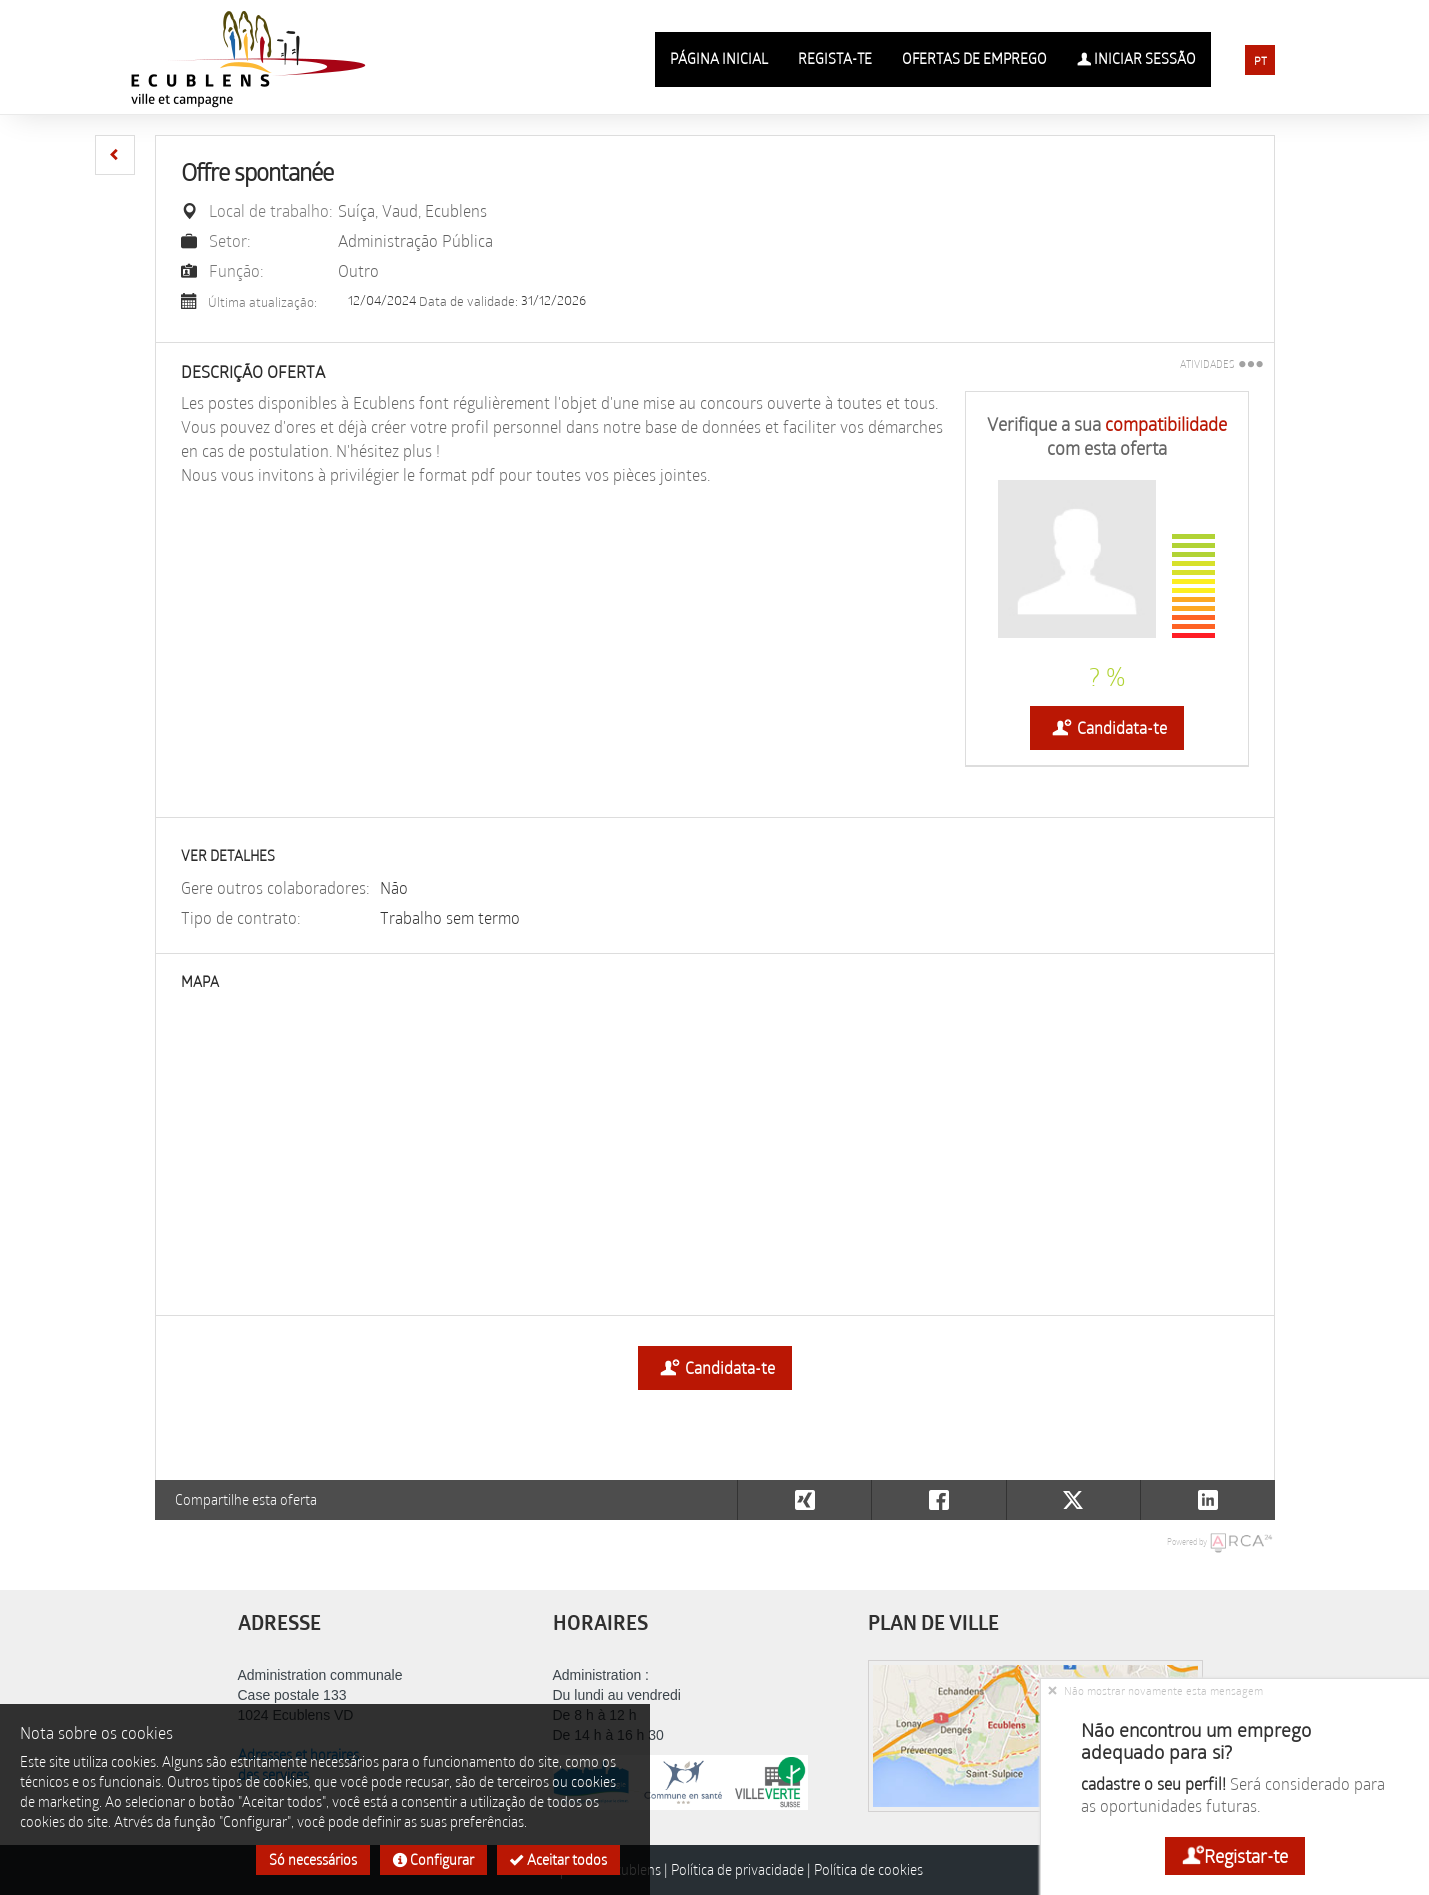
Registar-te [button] (1235, 1856)
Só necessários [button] (313, 1859)
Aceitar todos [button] (558, 1859)
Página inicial (719, 58)
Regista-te (835, 58)
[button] (115, 155)
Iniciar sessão (1136, 59)
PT (1260, 60)
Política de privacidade (737, 1869)
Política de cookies (868, 1869)
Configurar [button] (433, 1859)
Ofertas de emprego (974, 58)
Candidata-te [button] (1107, 728)
